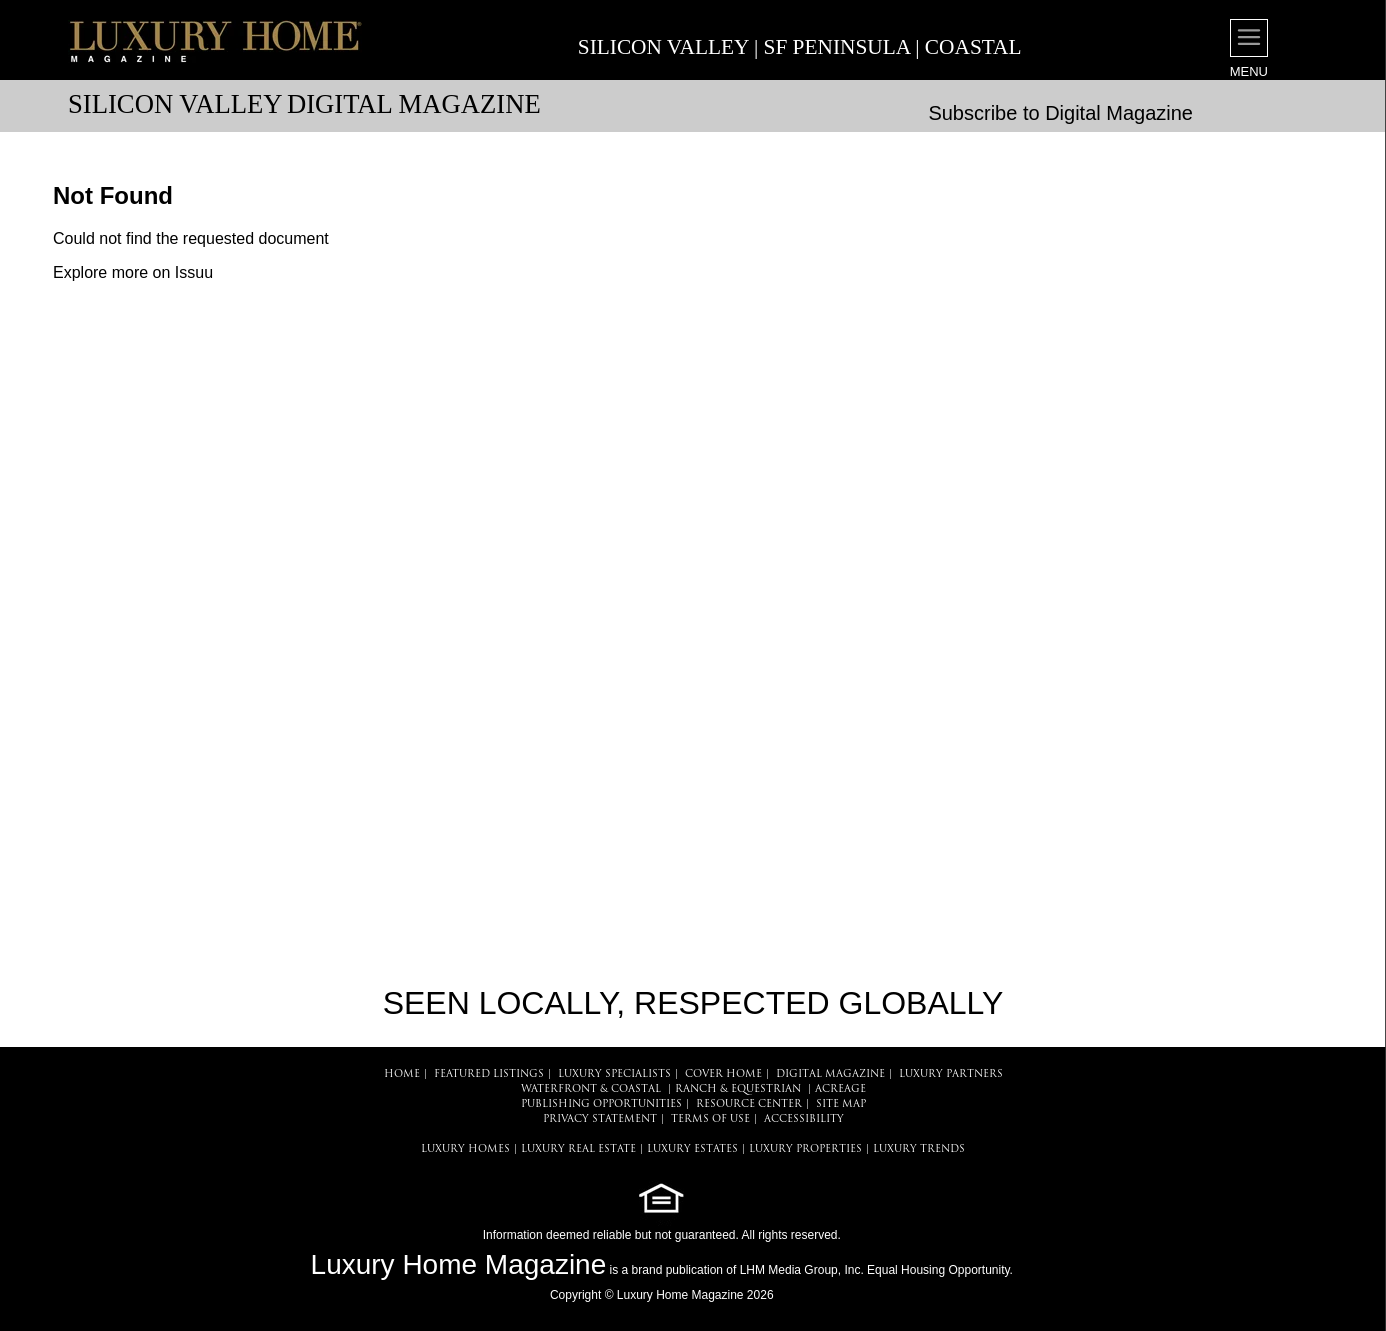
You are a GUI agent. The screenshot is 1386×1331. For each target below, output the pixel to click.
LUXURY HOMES (465, 1149)
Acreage (840, 1089)
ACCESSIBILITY (804, 1119)
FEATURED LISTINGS (489, 1074)
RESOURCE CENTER (749, 1104)
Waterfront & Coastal (591, 1089)
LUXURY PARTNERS (951, 1074)
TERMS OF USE (710, 1119)
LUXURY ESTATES (692, 1149)
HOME (402, 1074)
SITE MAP (841, 1104)
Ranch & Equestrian (738, 1089)
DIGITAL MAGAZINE (830, 1074)
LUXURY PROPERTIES (805, 1149)
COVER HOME (723, 1074)
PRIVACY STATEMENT (600, 1119)
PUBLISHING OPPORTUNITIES (601, 1104)
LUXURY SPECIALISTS (614, 1074)
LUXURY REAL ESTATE (578, 1149)
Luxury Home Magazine (459, 1264)
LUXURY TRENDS (919, 1149)
